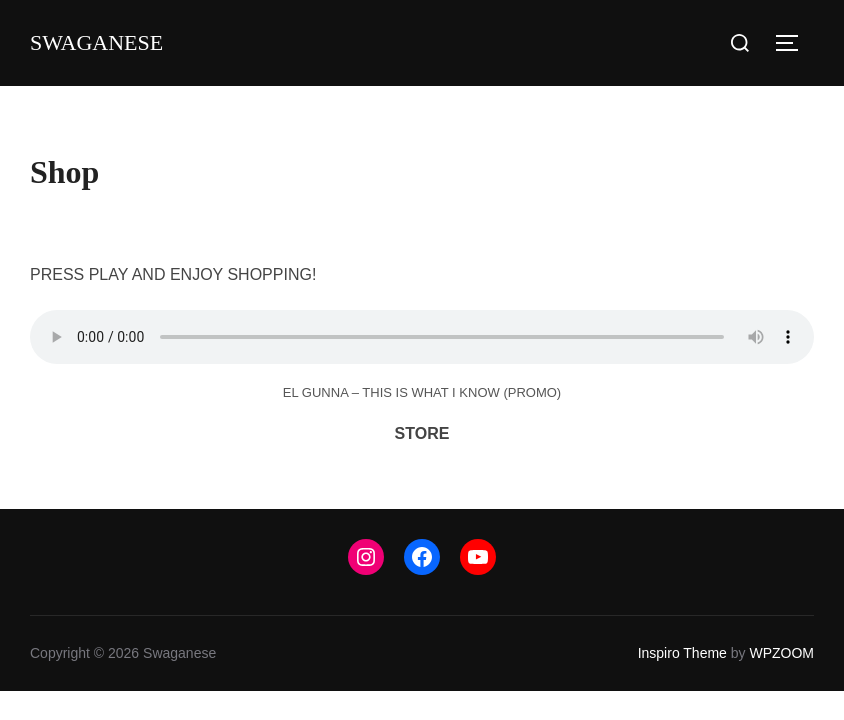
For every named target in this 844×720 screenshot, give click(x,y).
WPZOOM (781, 653)
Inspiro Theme (682, 653)
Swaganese (96, 42)
